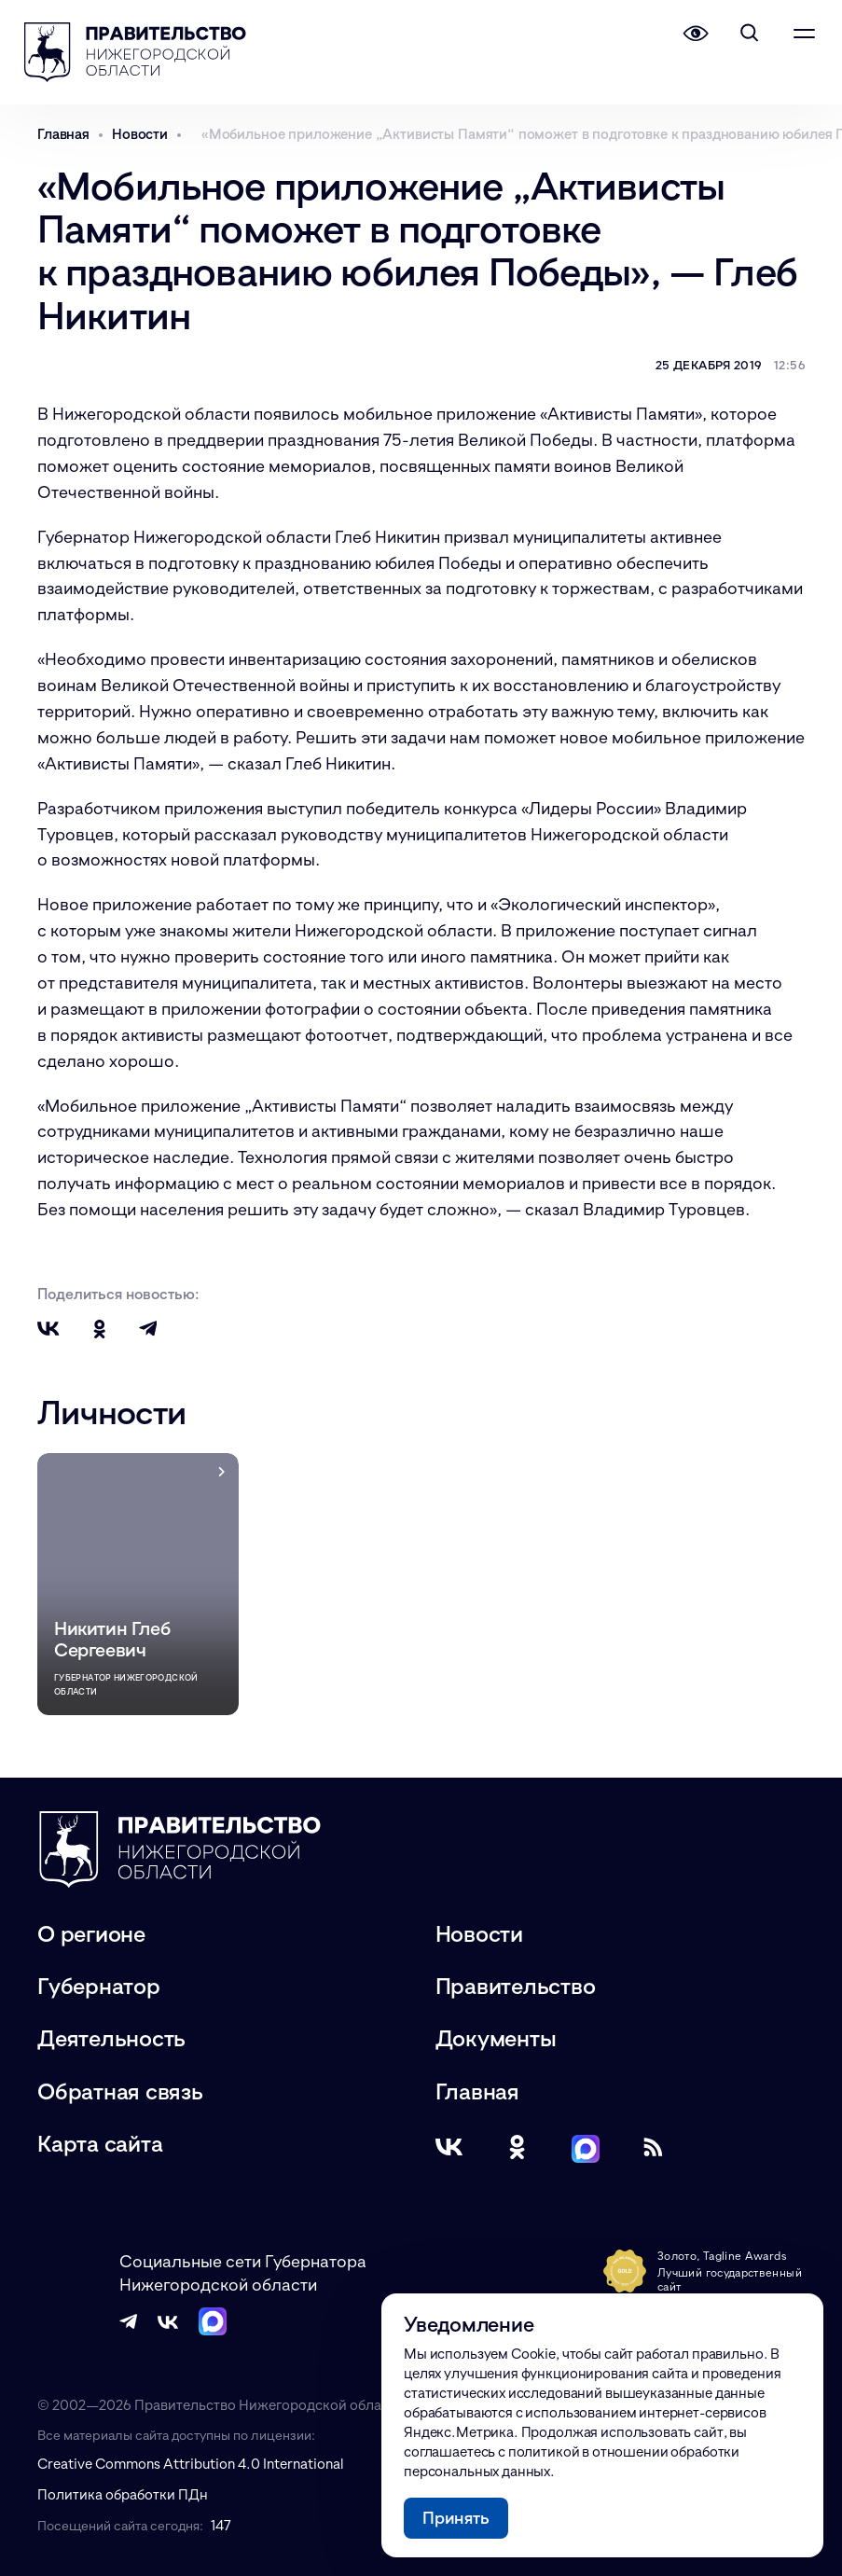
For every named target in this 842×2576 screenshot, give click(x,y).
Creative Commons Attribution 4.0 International (190, 2463)
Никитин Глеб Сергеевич (112, 1638)
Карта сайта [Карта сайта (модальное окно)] (99, 2143)
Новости (479, 1932)
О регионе (91, 1932)
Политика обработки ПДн (122, 2494)
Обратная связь (120, 2090)
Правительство (515, 1985)
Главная (477, 2090)
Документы (496, 2037)
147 (221, 2524)
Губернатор (98, 1985)
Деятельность (111, 2037)
